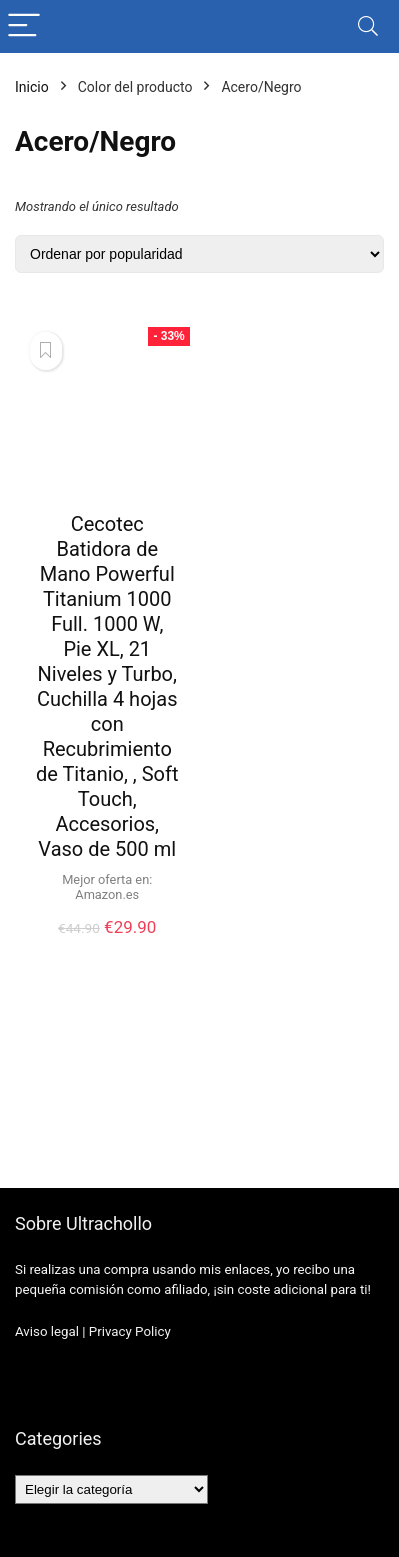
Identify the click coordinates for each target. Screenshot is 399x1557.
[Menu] (24, 26)
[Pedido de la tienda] (199, 254)
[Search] (368, 26)
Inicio (32, 87)
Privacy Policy (130, 1331)
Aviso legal (47, 1331)
